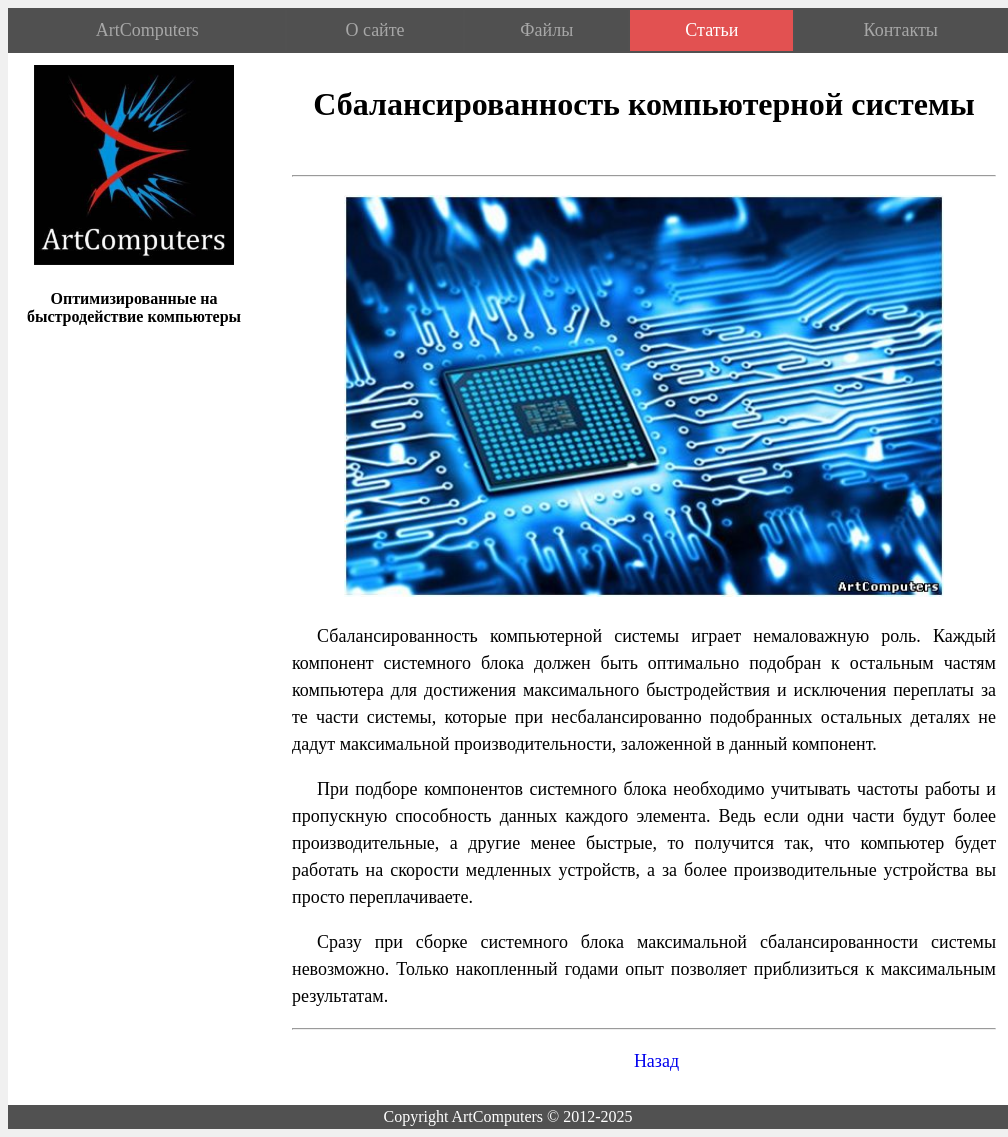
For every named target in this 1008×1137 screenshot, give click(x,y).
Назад (656, 1061)
